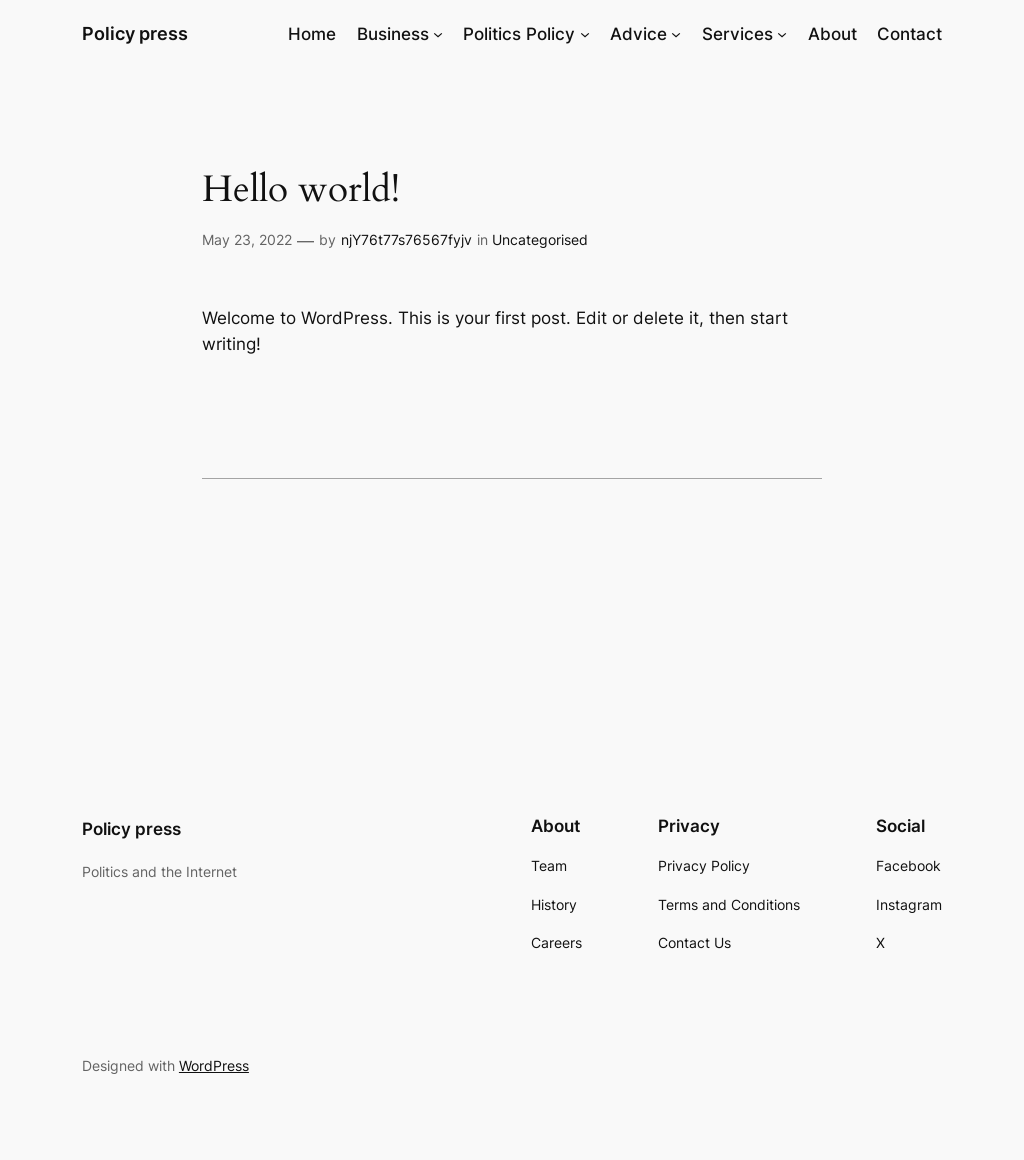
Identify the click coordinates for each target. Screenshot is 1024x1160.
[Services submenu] (782, 34)
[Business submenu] (438, 34)
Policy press (135, 33)
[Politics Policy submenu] (585, 34)
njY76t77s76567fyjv (406, 239)
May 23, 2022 (247, 239)
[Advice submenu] (676, 34)
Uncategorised (540, 239)
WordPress (214, 1065)
